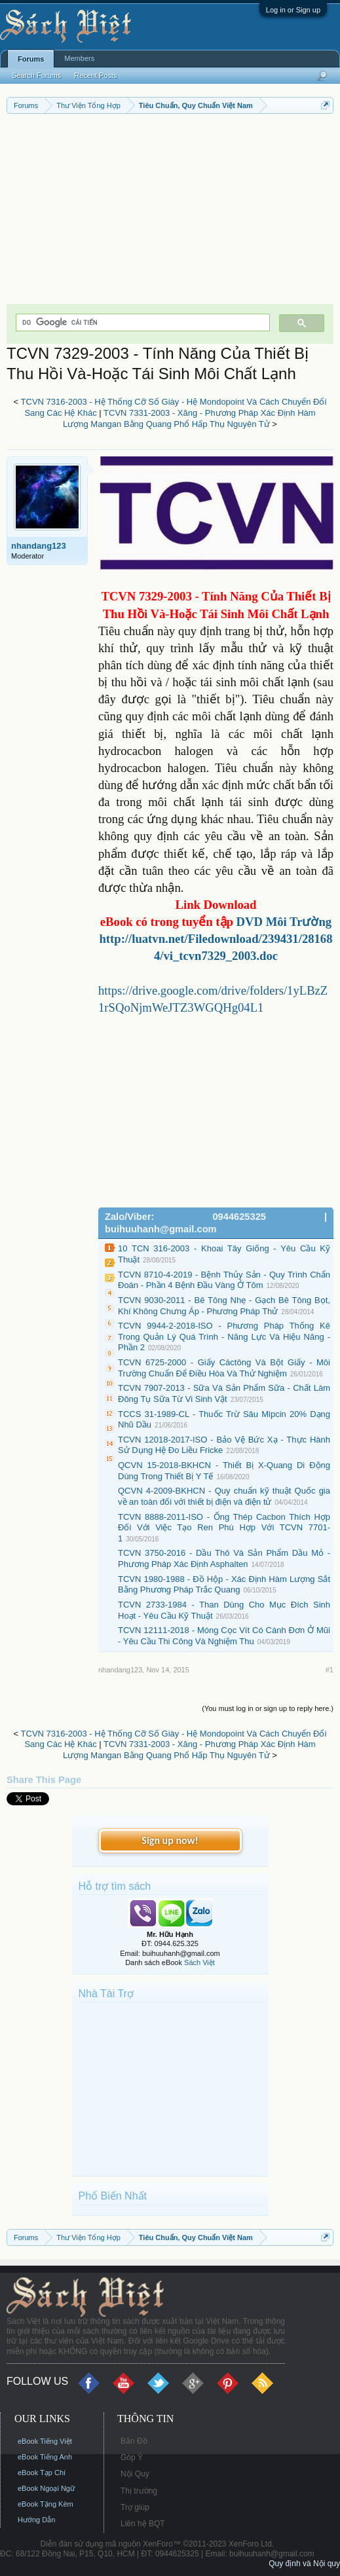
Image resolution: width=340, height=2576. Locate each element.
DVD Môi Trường (284, 922)
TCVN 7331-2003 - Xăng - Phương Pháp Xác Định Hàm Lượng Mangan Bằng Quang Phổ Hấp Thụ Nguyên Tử (189, 418)
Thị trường (139, 2490)
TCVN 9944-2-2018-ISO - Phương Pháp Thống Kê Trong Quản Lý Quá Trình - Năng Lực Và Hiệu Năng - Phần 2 (224, 1336)
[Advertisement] (170, 212)
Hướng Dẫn (36, 2520)
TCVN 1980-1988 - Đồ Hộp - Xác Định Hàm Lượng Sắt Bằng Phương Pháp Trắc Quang (224, 1584)
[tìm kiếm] (141, 322)
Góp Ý (132, 2457)
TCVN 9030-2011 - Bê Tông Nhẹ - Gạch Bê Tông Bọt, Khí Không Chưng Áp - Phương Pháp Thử (224, 1305)
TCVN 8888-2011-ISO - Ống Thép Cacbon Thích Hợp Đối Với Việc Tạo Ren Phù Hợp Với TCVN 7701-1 (224, 1527)
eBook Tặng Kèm (45, 2504)
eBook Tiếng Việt (45, 2441)
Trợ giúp (135, 2507)
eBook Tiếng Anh (45, 2457)
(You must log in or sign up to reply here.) (267, 1708)
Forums (31, 59)
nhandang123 (38, 546)
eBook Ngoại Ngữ (46, 2488)
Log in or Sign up (293, 10)
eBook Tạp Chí (42, 2472)
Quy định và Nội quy (304, 2563)
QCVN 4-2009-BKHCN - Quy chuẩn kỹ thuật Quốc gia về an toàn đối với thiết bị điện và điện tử (224, 1496)
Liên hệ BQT (143, 2523)
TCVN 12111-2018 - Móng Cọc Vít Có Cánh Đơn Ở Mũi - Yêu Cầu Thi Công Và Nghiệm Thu (224, 1635)
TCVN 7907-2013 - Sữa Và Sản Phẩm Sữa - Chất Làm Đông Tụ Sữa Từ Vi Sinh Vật (224, 1393)
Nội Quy (135, 2473)
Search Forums (36, 75)
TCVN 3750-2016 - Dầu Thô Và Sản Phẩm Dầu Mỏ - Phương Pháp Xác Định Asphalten (224, 1558)
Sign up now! (170, 1840)
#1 (329, 1670)
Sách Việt (199, 1962)
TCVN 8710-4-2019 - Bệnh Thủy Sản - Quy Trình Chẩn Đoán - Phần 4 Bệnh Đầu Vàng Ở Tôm (224, 1280)
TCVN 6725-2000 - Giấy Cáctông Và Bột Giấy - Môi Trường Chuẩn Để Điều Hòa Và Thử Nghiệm (224, 1367)
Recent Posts (95, 75)
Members (79, 58)
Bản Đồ (134, 2441)
